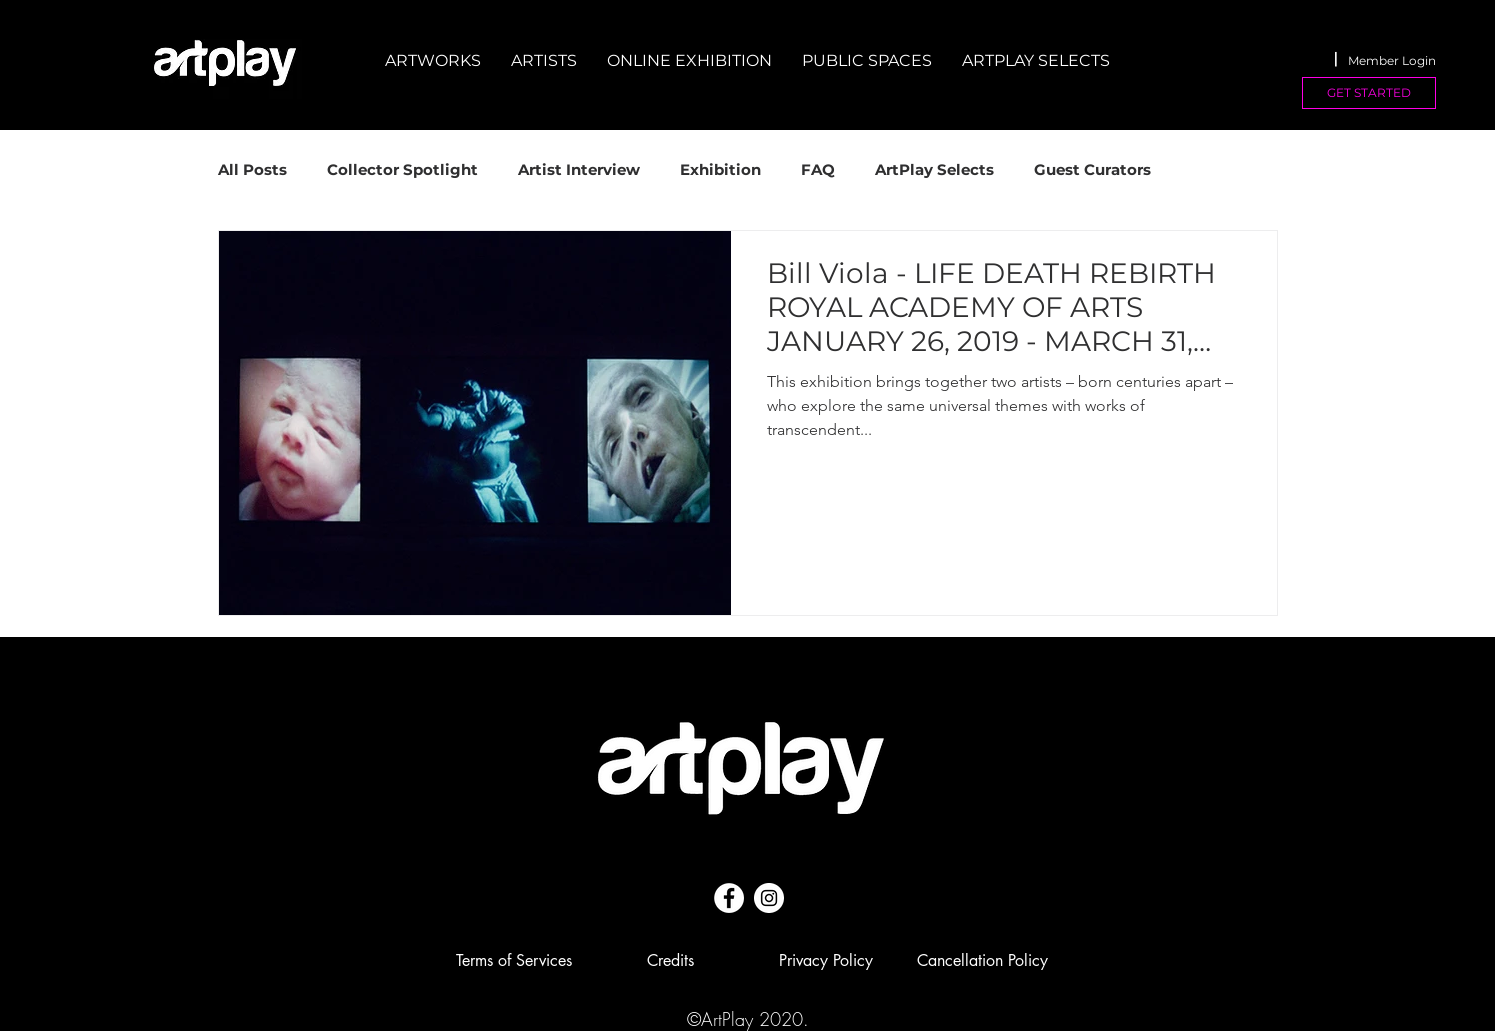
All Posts (252, 170)
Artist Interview (579, 170)
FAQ (818, 170)
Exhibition (720, 170)
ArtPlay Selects (934, 170)
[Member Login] (1392, 61)
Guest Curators (1092, 170)
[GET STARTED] (1369, 93)
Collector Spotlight (402, 170)
